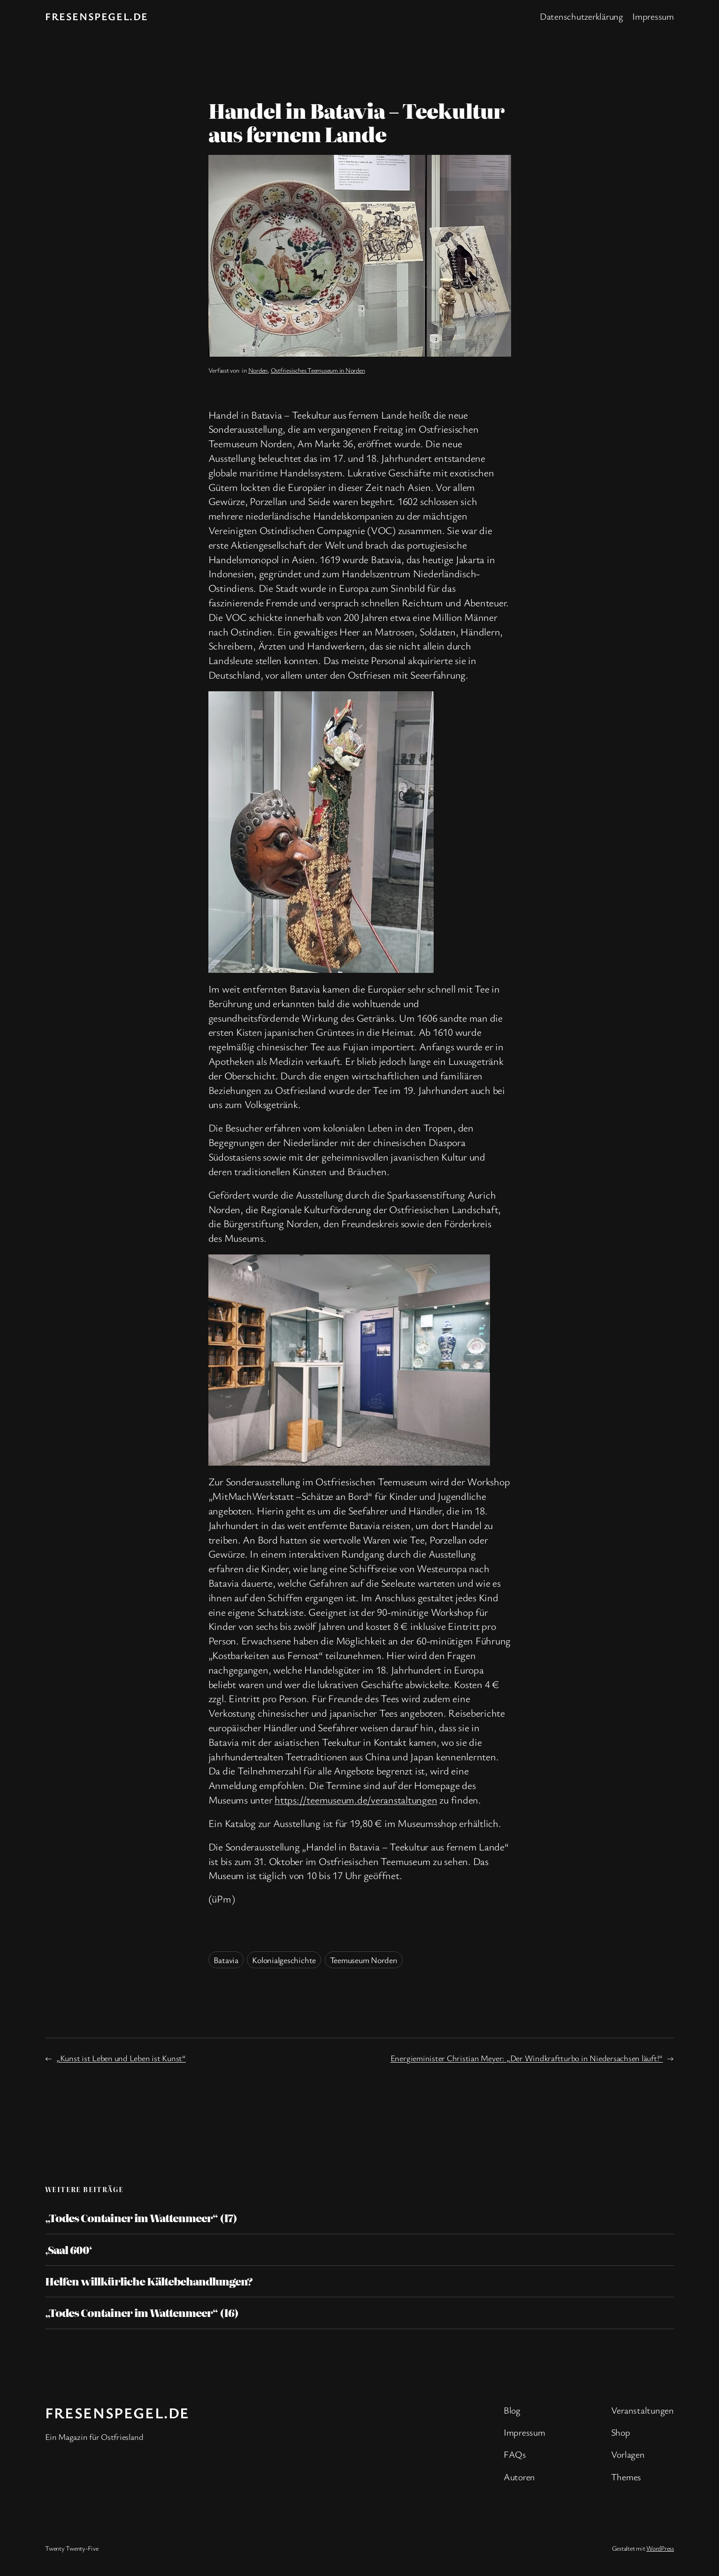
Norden (258, 370)
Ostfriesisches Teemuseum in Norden (318, 370)
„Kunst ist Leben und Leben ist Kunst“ (121, 2058)
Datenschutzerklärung (581, 16)
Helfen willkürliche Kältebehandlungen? (149, 2281)
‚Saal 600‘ (68, 2250)
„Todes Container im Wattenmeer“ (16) (141, 2313)
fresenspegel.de (96, 16)
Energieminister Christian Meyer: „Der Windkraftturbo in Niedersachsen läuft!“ (526, 2058)
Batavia (226, 1959)
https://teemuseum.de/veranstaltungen (356, 1799)
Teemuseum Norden (364, 1959)
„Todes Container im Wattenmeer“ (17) (141, 2218)
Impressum (653, 16)
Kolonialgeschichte (284, 1959)
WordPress (660, 2548)
